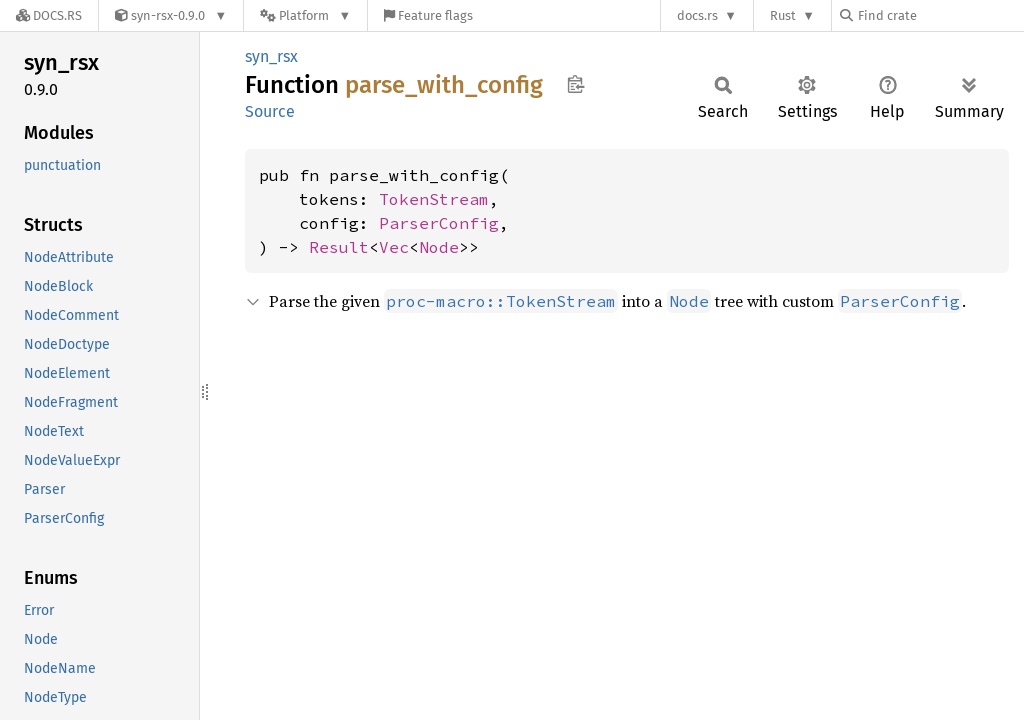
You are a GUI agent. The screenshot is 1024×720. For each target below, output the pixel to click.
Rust (783, 15)
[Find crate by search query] (940, 15)
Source (270, 111)
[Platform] (305, 15)
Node (439, 247)
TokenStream (434, 199)
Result (339, 247)
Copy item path (575, 84)
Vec (394, 247)
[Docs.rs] (49, 15)
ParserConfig (439, 223)
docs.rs (697, 15)
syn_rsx (271, 56)
